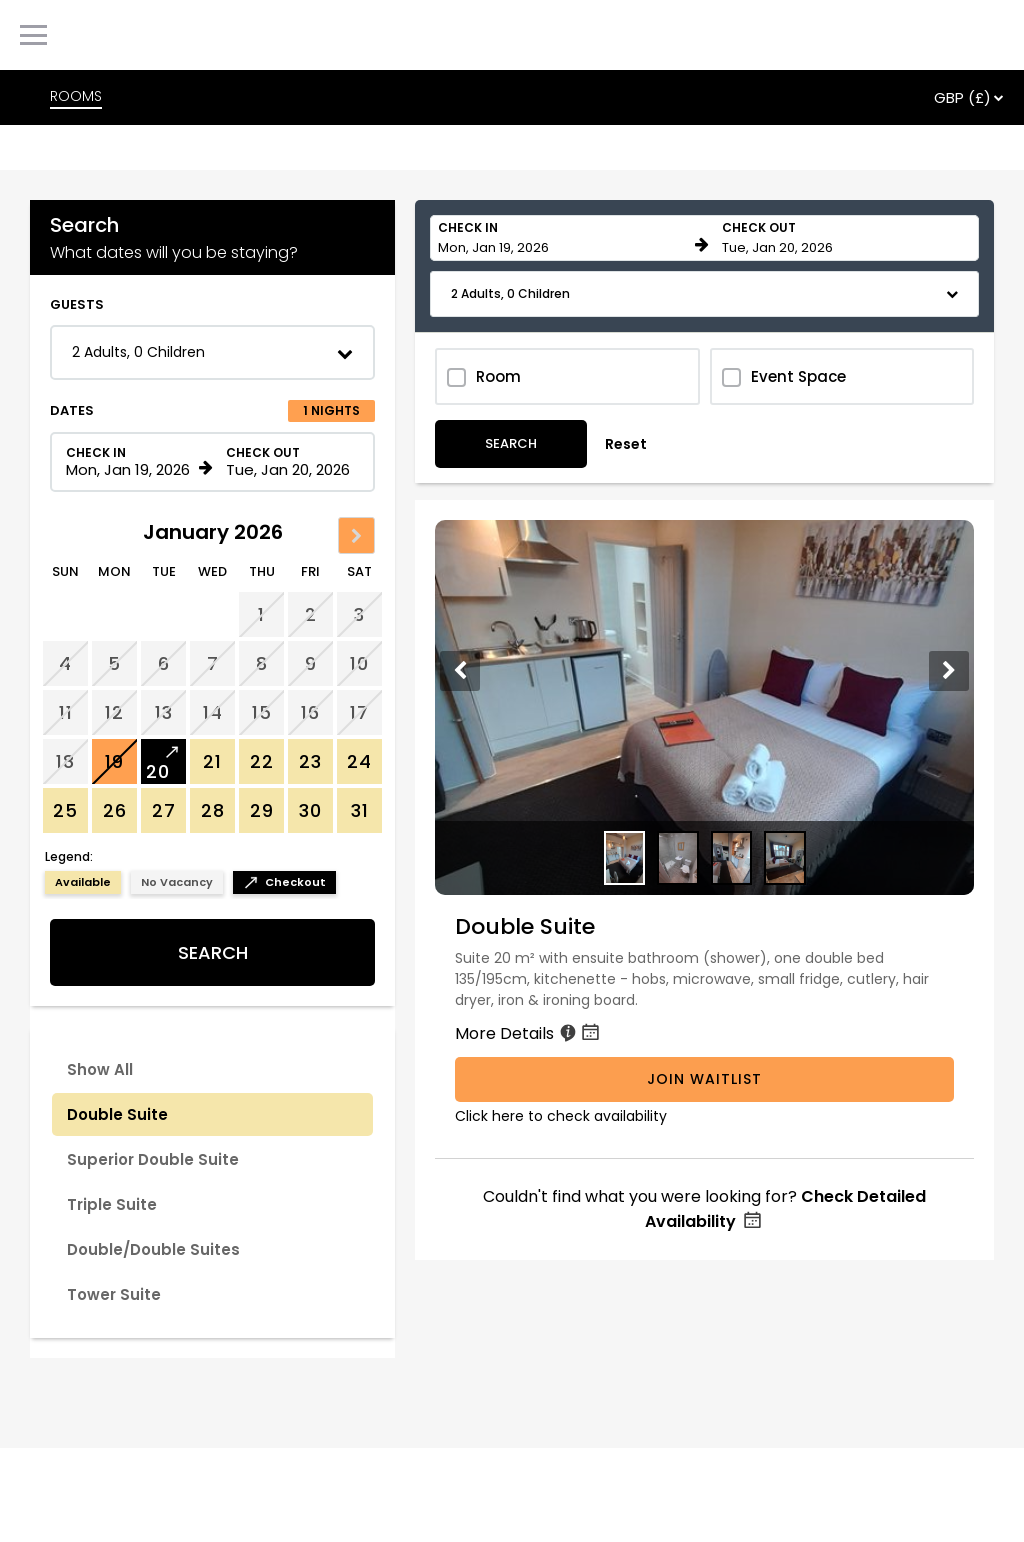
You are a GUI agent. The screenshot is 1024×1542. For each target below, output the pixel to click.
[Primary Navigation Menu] (33, 35)
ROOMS (76, 96)
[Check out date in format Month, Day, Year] (289, 462)
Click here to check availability (561, 1116)
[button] (212, 352)
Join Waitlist (704, 1079)
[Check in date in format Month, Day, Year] (129, 462)
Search (213, 952)
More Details (529, 1033)
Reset (626, 444)
